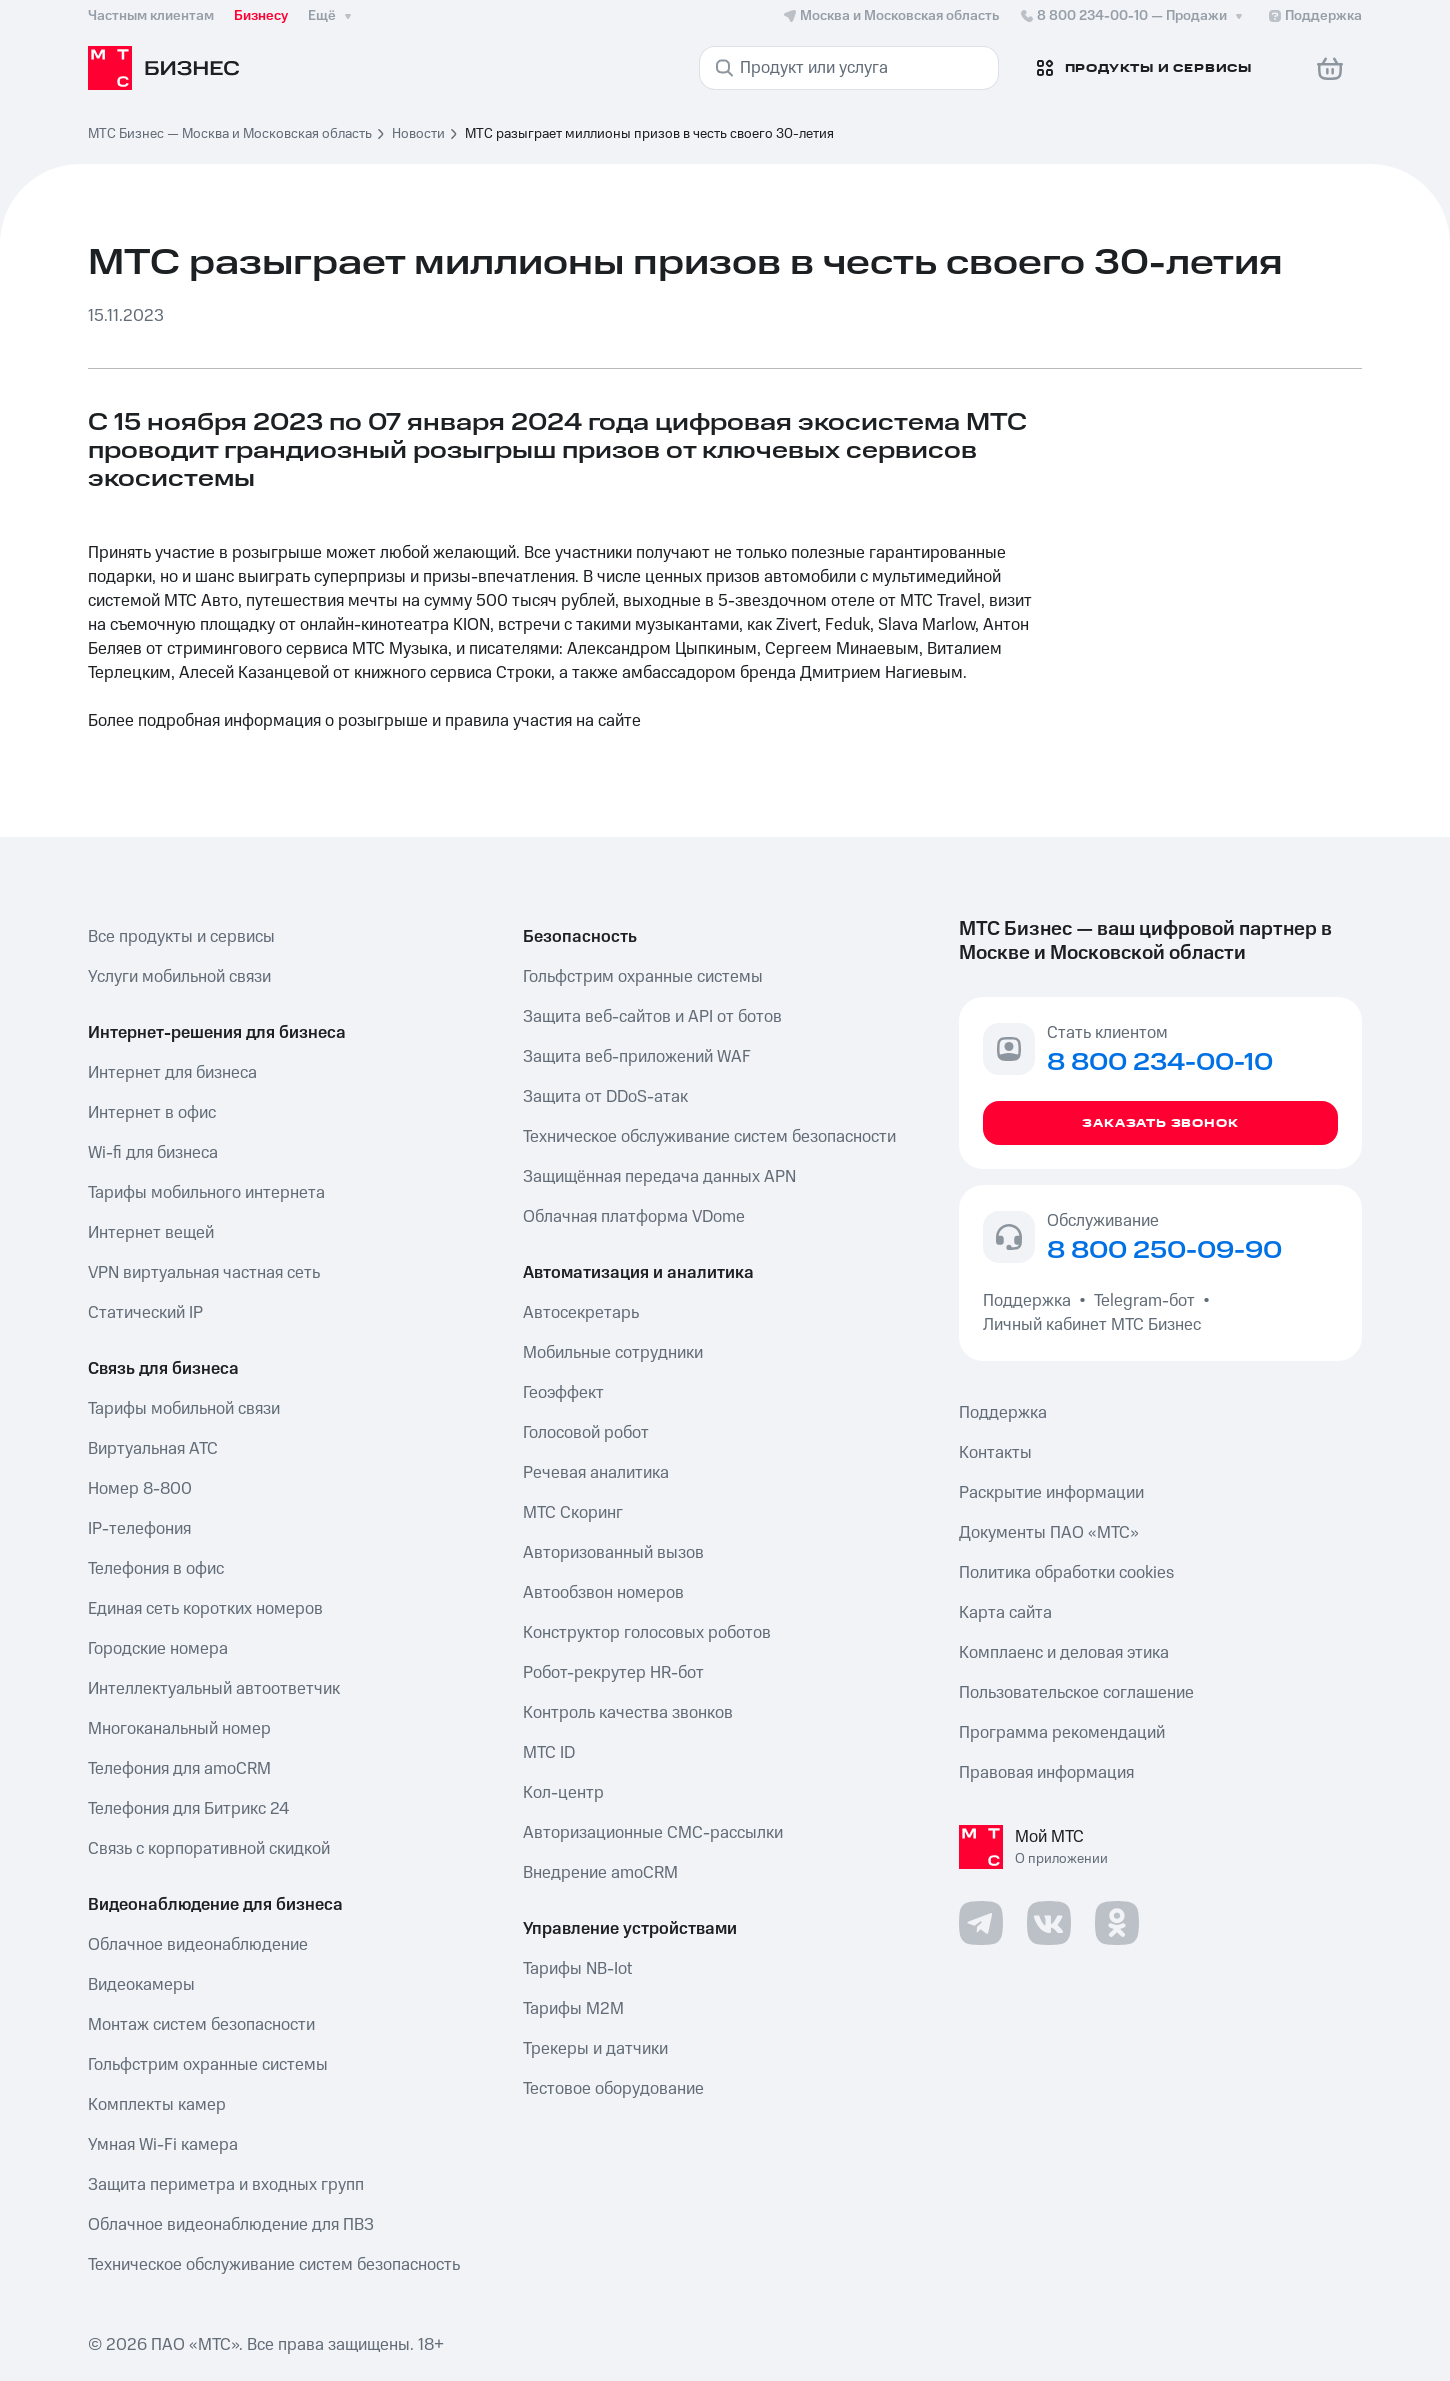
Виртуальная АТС (153, 1449)
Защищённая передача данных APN (659, 1177)
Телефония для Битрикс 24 (188, 1809)
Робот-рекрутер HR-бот (613, 1673)
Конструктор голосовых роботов (647, 1633)
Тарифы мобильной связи (184, 1409)
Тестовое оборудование (613, 2089)
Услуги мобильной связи (179, 977)
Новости (418, 134)
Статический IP (145, 1313)
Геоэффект (563, 1393)
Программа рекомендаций (1062, 1733)
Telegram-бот (1144, 1301)
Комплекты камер (157, 2105)
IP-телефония (139, 1529)
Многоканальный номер (179, 1729)
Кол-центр (563, 1793)
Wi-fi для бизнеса (153, 1153)
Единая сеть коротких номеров (205, 1609)
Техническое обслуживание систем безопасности (709, 1137)
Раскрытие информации (1051, 1493)
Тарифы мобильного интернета (206, 1193)
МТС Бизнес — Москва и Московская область (230, 134)
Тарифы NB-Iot (577, 1969)
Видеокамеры (141, 1985)
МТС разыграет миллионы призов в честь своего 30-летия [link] (649, 134)
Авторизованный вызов (613, 1553)
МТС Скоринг (573, 1513)
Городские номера (158, 1649)
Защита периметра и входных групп (226, 2185)
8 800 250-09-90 (1164, 1251)
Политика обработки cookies (1066, 1573)
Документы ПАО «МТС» (1049, 1533)
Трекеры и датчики (595, 2049)
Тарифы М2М (573, 2009)
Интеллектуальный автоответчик (214, 1689)
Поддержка (1031, 1301)
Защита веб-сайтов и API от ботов (652, 1017)
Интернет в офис (152, 1113)
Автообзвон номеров (603, 1593)
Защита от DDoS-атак (605, 1097)
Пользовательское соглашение (1076, 1693)
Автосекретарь (581, 1313)
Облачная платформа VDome (634, 1217)
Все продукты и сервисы (181, 937)
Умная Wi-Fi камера (163, 2145)
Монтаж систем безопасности (201, 2025)
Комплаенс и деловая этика (1064, 1653)
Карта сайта (1005, 1613)
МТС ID (549, 1753)
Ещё (332, 16)
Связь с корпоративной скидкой (209, 1849)
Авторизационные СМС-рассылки (653, 1833)
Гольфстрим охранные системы (208, 2065)
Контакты (995, 1453)
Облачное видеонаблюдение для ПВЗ (231, 2225)
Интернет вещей (151, 1233)
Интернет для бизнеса (172, 1073)
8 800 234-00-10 (1133, 16)
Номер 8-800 (140, 1489)
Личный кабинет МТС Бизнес (1092, 1325)
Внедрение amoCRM (600, 1873)
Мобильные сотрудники (613, 1353)
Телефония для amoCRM (179, 1769)
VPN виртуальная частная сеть (204, 1273)
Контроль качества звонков (628, 1713)
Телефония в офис (156, 1569)
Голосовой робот (586, 1433)
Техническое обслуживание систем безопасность (274, 2265)
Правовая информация (1046, 1773)
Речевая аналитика (596, 1473)
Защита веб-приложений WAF (637, 1057)
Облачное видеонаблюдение (198, 1945)
